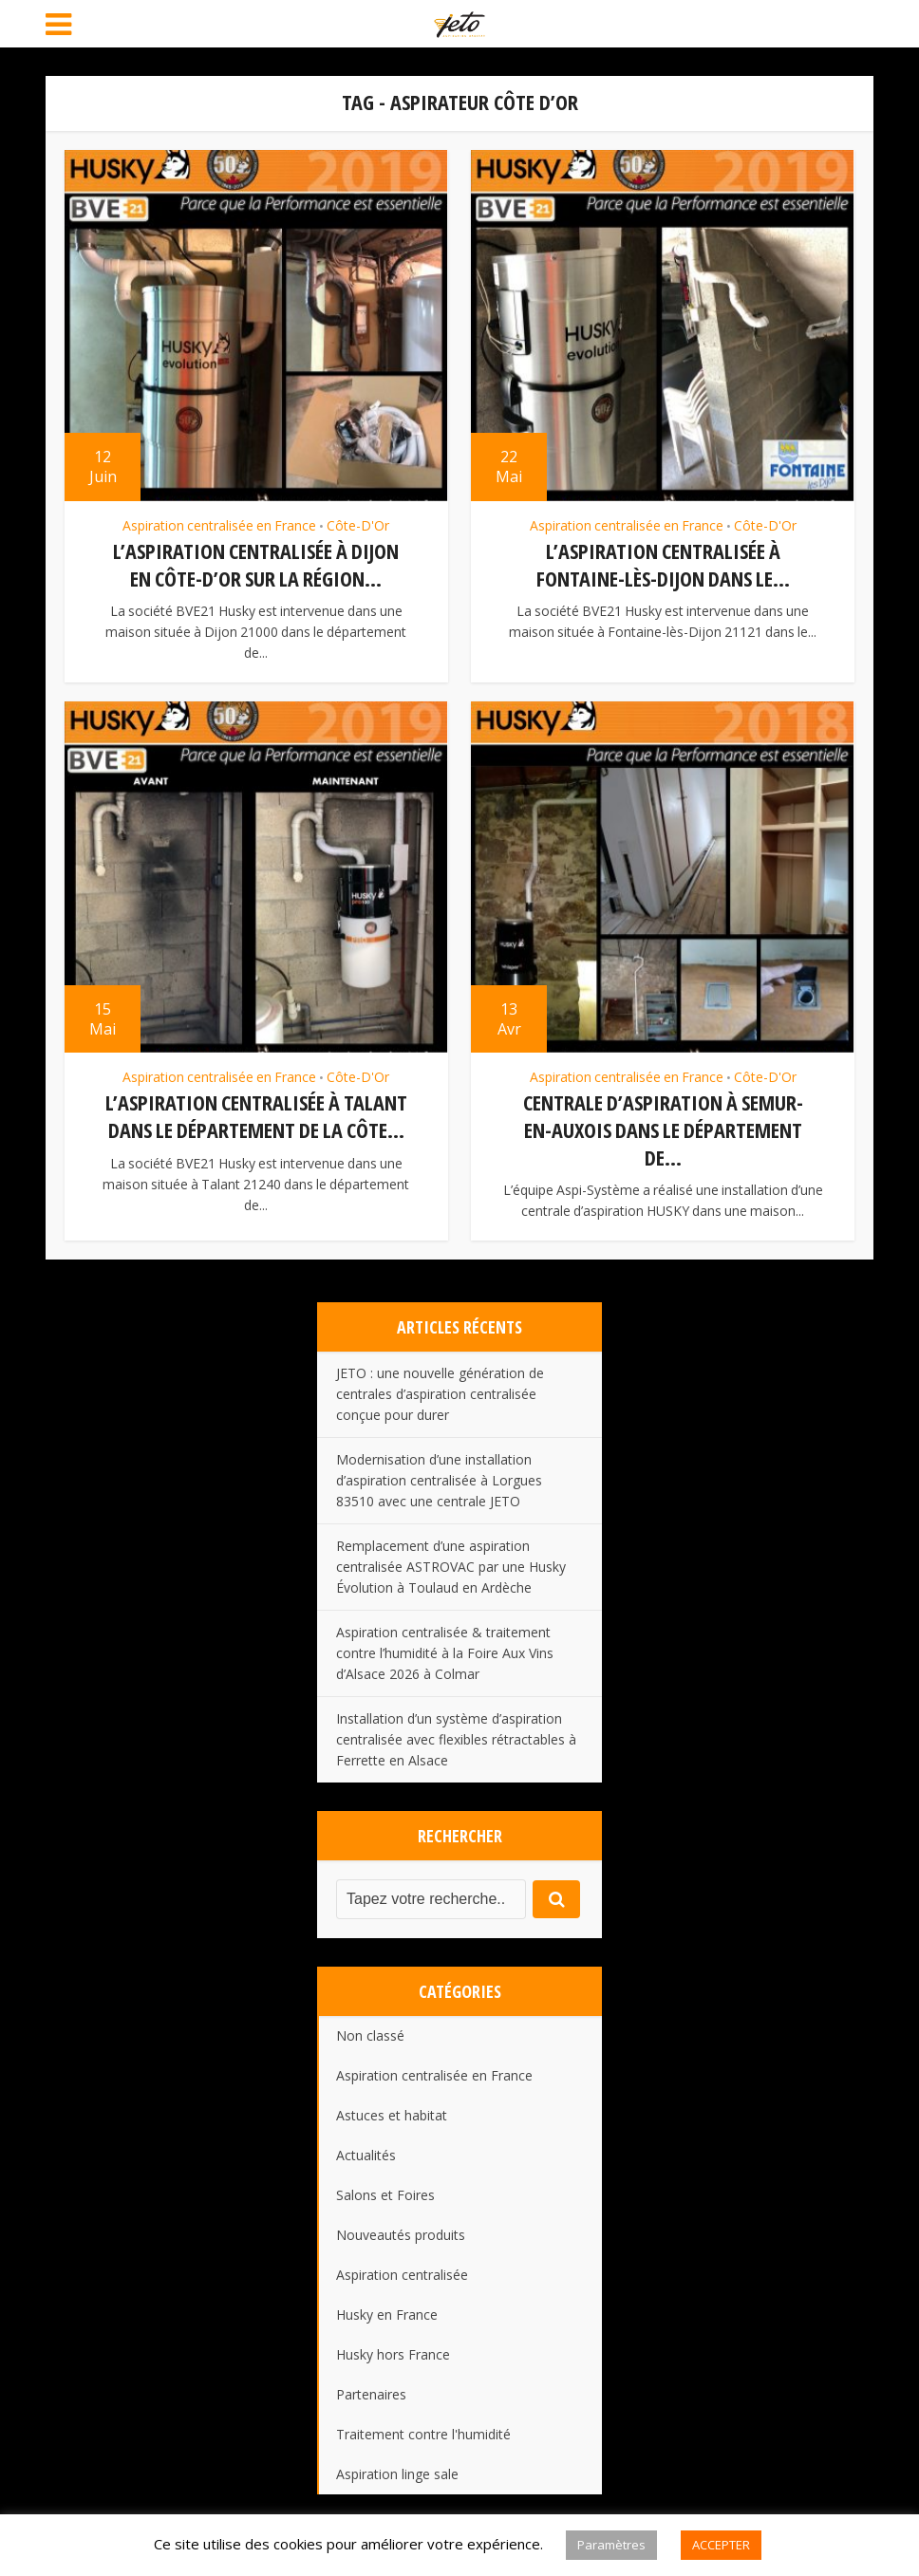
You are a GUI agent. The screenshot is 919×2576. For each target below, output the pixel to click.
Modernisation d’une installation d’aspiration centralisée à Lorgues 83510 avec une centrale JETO (439, 1480)
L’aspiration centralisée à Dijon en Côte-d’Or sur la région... (256, 564)
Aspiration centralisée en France (219, 525)
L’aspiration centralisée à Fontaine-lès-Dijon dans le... (663, 564)
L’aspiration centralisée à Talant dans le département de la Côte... (256, 1116)
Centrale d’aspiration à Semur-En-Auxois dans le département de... (663, 1129)
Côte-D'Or (358, 525)
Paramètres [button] (611, 2544)
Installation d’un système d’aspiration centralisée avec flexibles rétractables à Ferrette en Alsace (456, 1739)
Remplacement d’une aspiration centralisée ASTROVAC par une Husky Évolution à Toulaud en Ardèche (451, 1566)
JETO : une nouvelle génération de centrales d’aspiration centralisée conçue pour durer (440, 1394)
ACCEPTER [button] (721, 2544)
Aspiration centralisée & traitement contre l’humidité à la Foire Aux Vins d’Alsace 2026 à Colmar (444, 1653)
